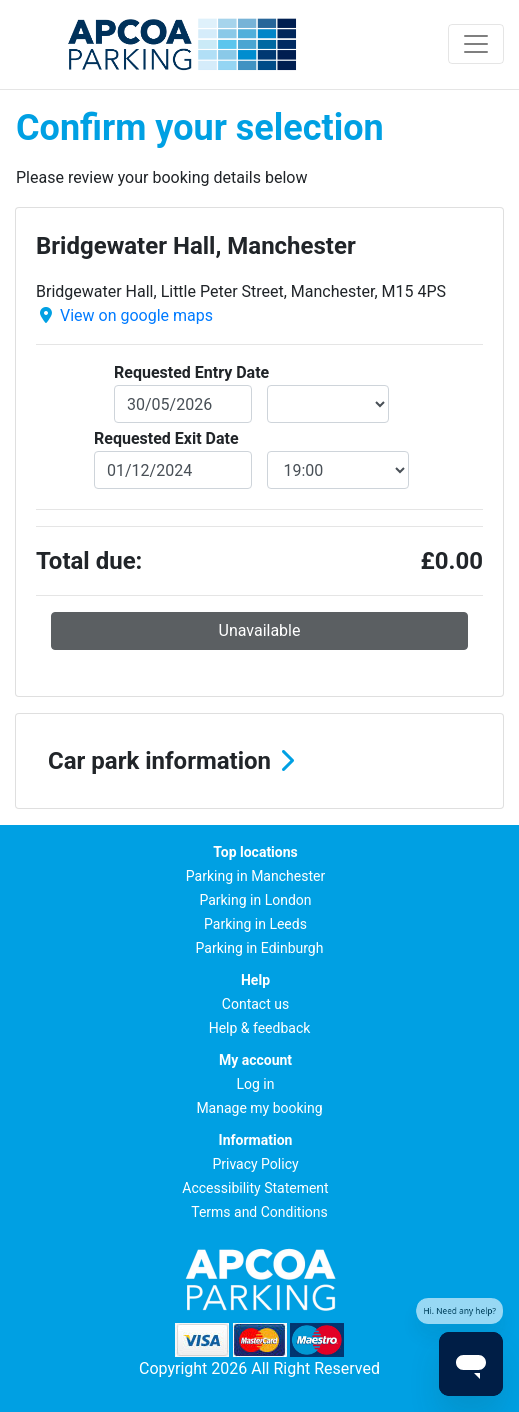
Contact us (255, 1004)
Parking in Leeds (255, 924)
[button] (259, 761)
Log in (256, 1084)
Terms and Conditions (259, 1212)
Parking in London (255, 900)
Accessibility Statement (255, 1188)
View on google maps (136, 315)
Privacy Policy (255, 1164)
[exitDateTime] (338, 470)
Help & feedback (260, 1028)
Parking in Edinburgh (260, 948)
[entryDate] (183, 404)
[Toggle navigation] (476, 44)
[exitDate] (173, 470)
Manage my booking (259, 1108)
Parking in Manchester (255, 876)
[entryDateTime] (328, 404)
